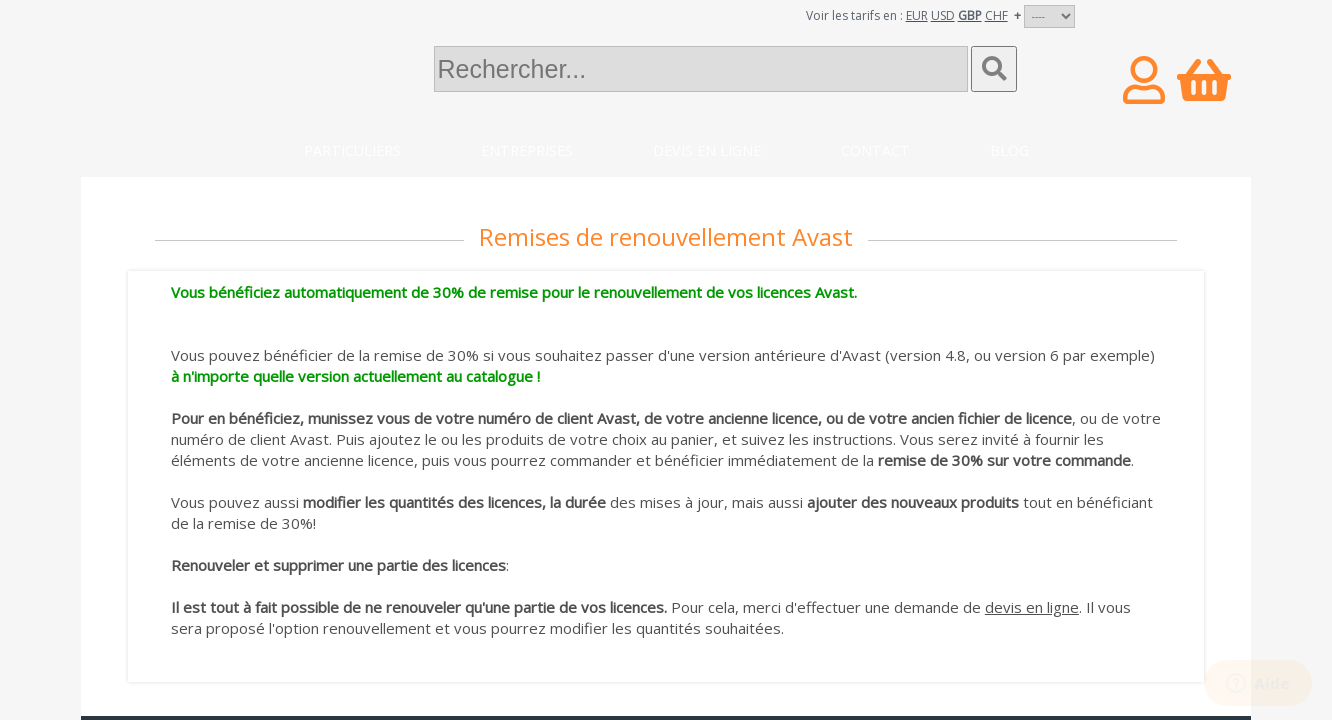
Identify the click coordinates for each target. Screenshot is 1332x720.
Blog (1009, 150)
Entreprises (527, 150)
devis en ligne (1032, 607)
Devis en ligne (707, 150)
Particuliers (352, 150)
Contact (875, 150)
